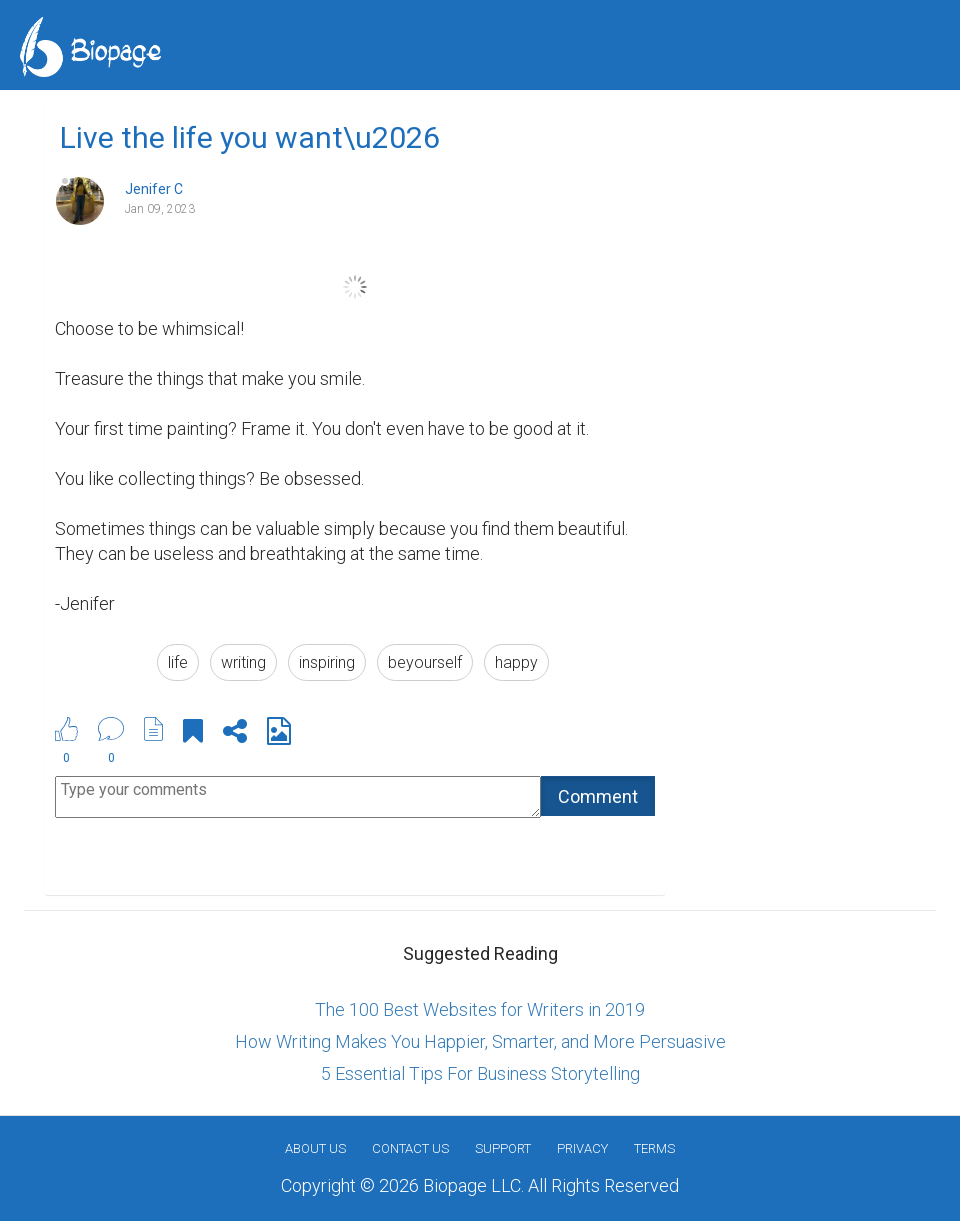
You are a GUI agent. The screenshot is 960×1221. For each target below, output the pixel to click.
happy (516, 662)
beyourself (425, 662)
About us (315, 1148)
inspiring (327, 662)
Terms (654, 1148)
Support (503, 1148)
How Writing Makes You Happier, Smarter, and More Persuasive (480, 1041)
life (178, 662)
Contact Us (410, 1148)
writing (243, 662)
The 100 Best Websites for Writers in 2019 (480, 1009)
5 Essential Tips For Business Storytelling (480, 1073)
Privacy (582, 1148)
